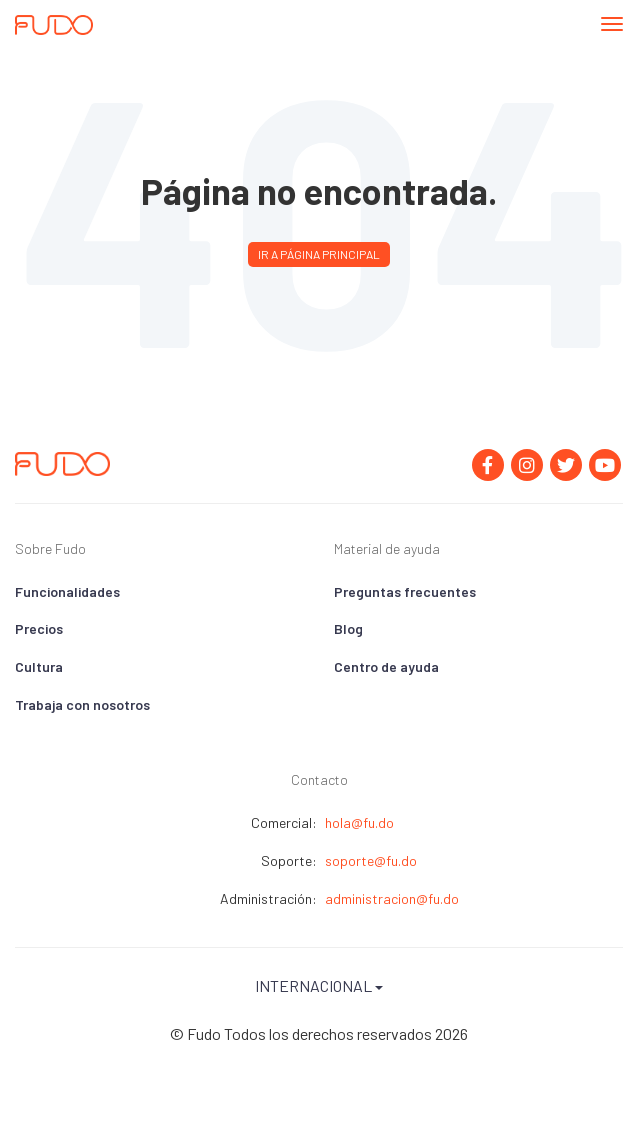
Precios (39, 628)
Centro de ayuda (386, 666)
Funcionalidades (67, 591)
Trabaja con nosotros (82, 704)
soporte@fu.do (371, 860)
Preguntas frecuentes (405, 591)
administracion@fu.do (392, 898)
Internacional (319, 985)
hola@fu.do (359, 822)
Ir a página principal (319, 254)
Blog (348, 628)
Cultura (39, 666)
